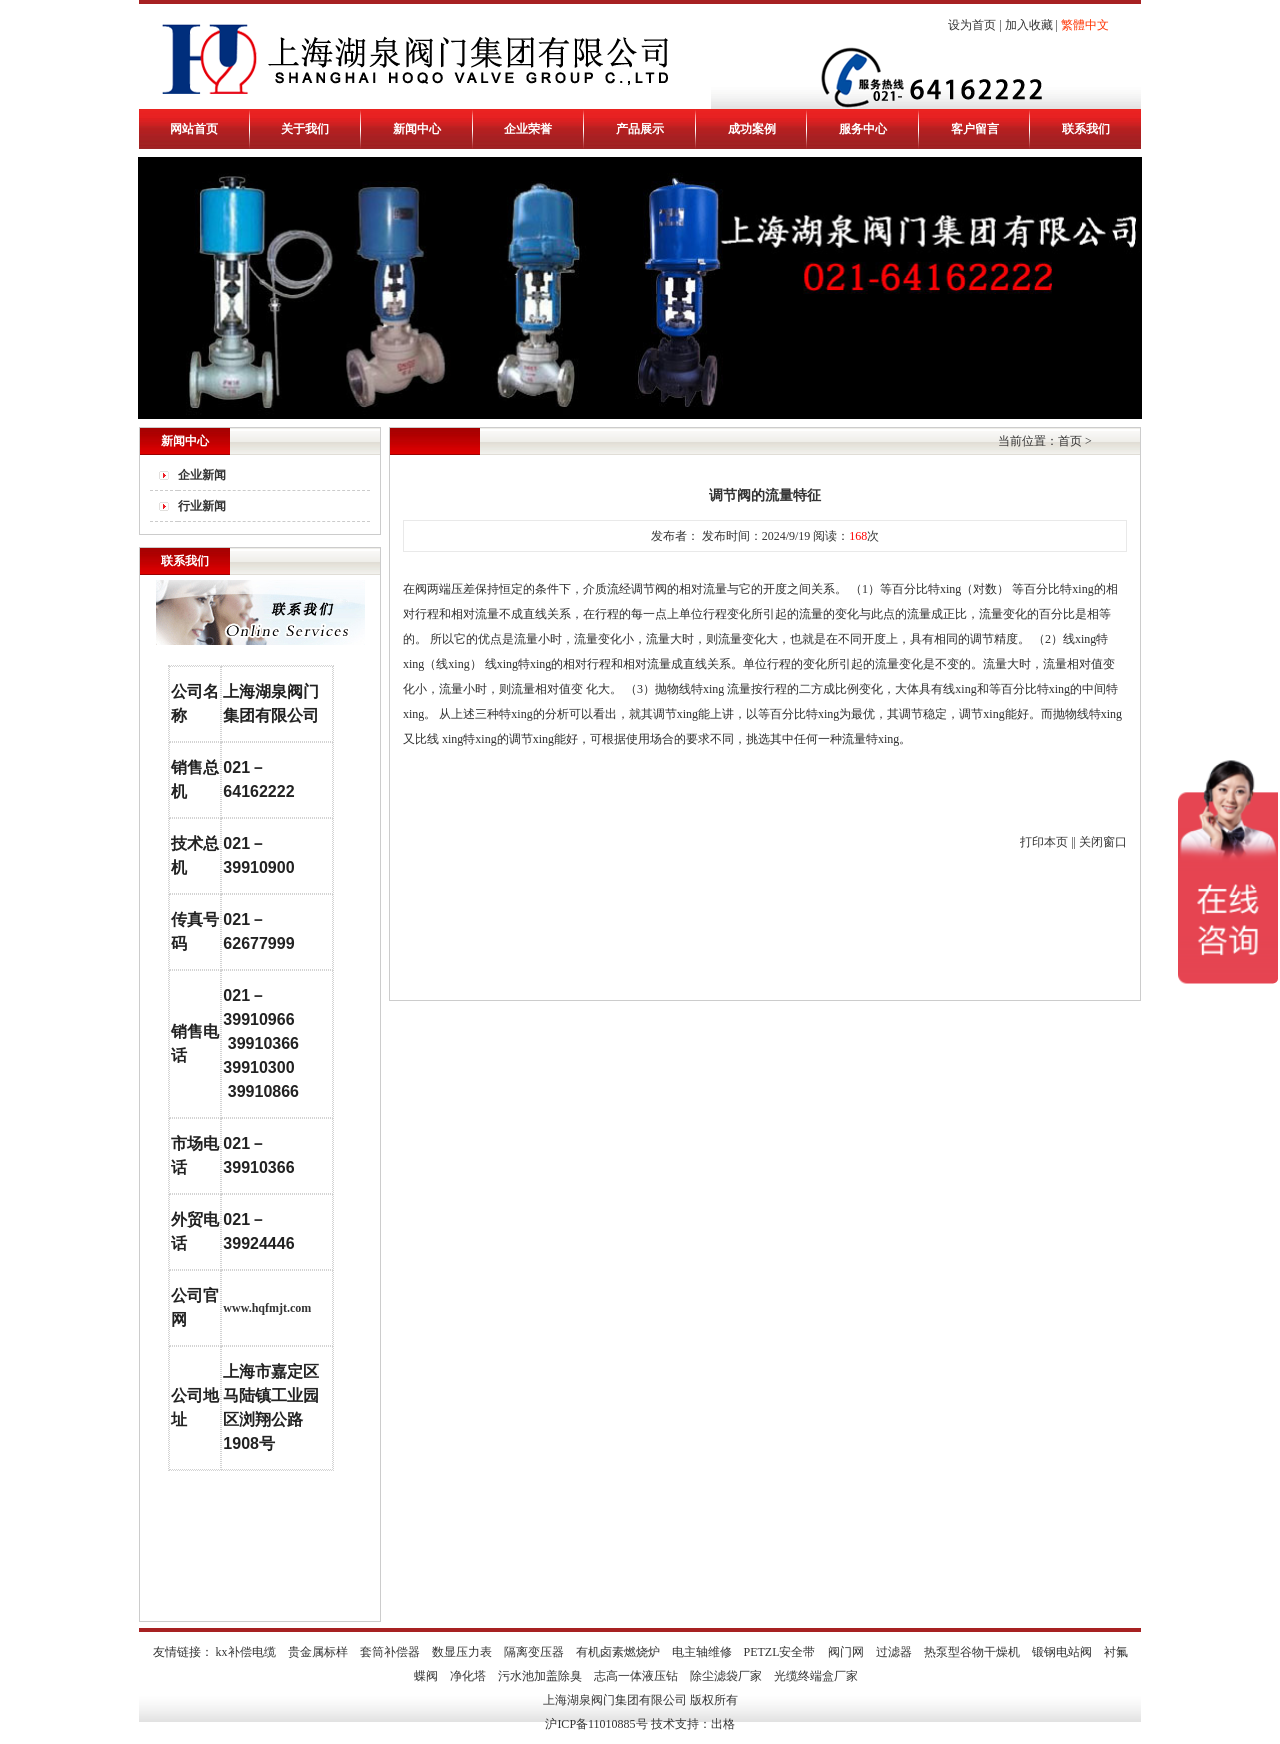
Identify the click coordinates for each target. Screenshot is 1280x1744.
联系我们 (1086, 129)
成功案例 (752, 129)
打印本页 (1044, 842)
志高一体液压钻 (636, 1676)
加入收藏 (1029, 25)
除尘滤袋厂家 (726, 1676)
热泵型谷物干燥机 (972, 1652)
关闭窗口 (1103, 842)
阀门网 (846, 1652)
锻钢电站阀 (1062, 1652)
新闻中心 (417, 129)
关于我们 (305, 129)
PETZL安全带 (780, 1652)
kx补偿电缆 (246, 1652)
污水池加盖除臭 (540, 1676)
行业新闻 (202, 506)
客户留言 (975, 129)
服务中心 (863, 129)
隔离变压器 (534, 1652)
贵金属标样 (318, 1652)
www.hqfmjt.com (267, 1308)
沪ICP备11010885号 (596, 1724)
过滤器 (894, 1652)
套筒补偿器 (390, 1652)
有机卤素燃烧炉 (618, 1652)
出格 (723, 1724)
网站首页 (194, 129)
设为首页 (972, 25)
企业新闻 (202, 475)
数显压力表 (462, 1652)
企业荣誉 (528, 129)
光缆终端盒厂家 (816, 1676)
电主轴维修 (702, 1652)
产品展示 (640, 129)
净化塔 (468, 1676)
